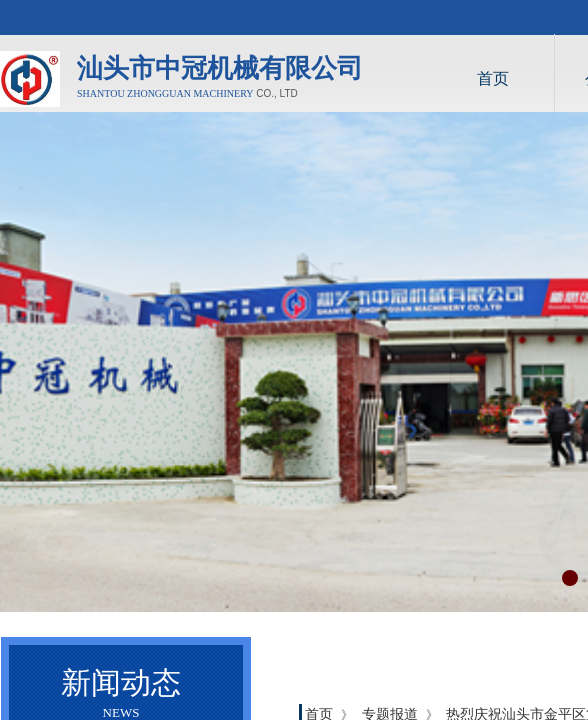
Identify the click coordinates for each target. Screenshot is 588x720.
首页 (493, 78)
